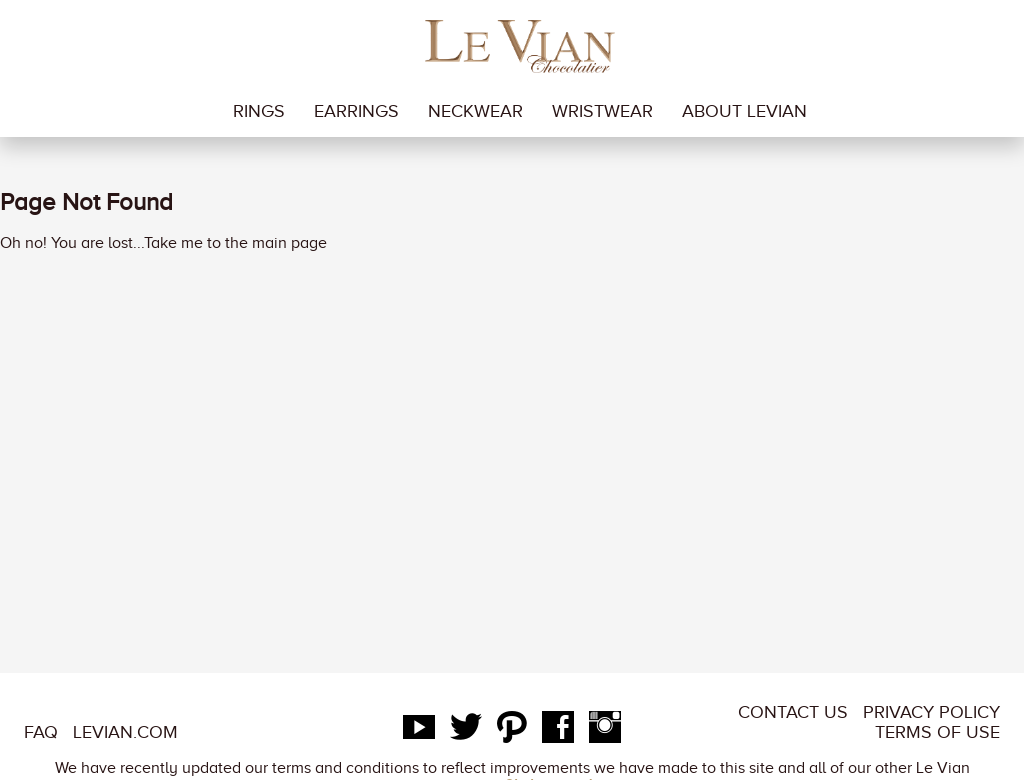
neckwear (475, 111)
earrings (356, 111)
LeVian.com (125, 732)
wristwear (602, 111)
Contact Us (793, 712)
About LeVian (744, 111)
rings (259, 111)
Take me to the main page (235, 243)
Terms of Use (937, 732)
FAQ (41, 732)
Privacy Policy (931, 712)
